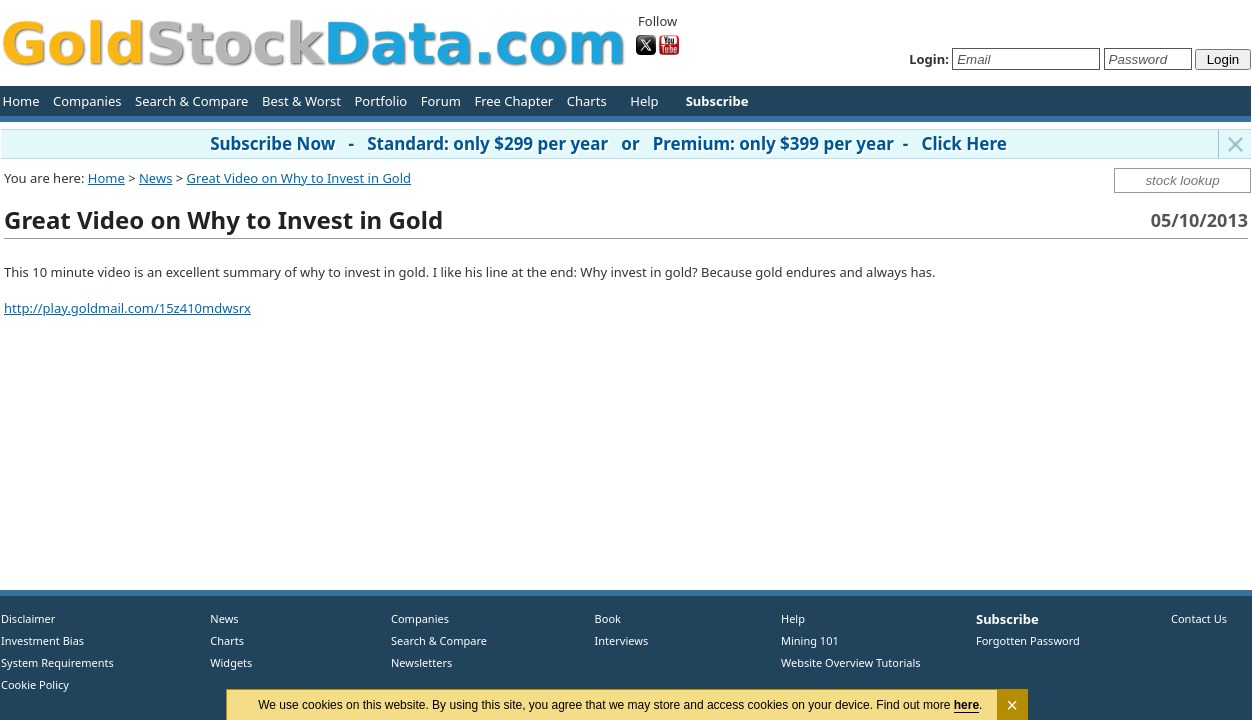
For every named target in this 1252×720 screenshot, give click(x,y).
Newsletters (421, 662)
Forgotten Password (1028, 640)
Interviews (617, 640)
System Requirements (57, 662)
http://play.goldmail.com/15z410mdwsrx (127, 308)
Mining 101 (810, 640)
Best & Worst (301, 101)
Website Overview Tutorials (851, 662)
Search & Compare (191, 101)
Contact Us (1199, 618)
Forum (441, 101)
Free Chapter (513, 101)
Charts (587, 101)
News (155, 178)
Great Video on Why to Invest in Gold (299, 178)
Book (603, 618)
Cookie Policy (35, 684)
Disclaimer (28, 618)
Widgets (224, 662)
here (966, 705)
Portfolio (380, 101)
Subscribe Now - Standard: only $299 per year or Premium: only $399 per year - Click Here (608, 143)
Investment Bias (42, 640)
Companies (87, 101)
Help (644, 101)
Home (21, 101)
